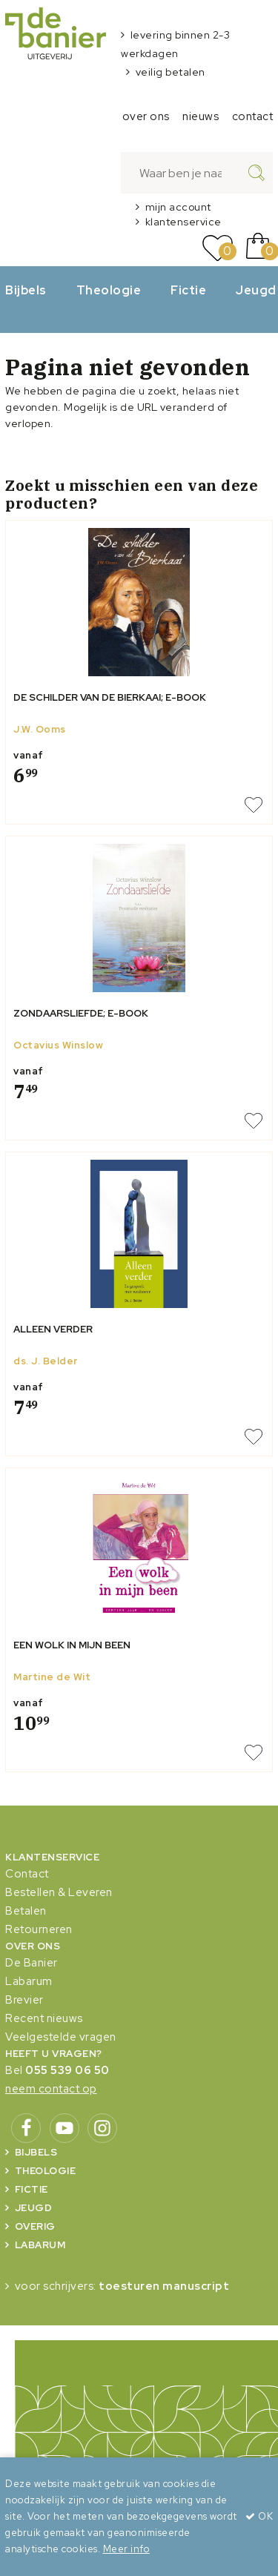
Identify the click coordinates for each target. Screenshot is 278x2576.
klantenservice (183, 221)
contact (253, 116)
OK (259, 2516)
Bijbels (26, 290)
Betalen (26, 1910)
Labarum (29, 1981)
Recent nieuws (44, 2018)
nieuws (200, 116)
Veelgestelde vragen (60, 2037)
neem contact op (51, 2088)
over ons (146, 116)
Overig (35, 2226)
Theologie (109, 290)
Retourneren (39, 1929)
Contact (27, 1873)
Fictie (188, 290)
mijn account (178, 207)
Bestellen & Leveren (59, 1892)
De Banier (31, 1962)
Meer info (126, 2549)
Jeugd (34, 2208)
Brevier (24, 1999)
